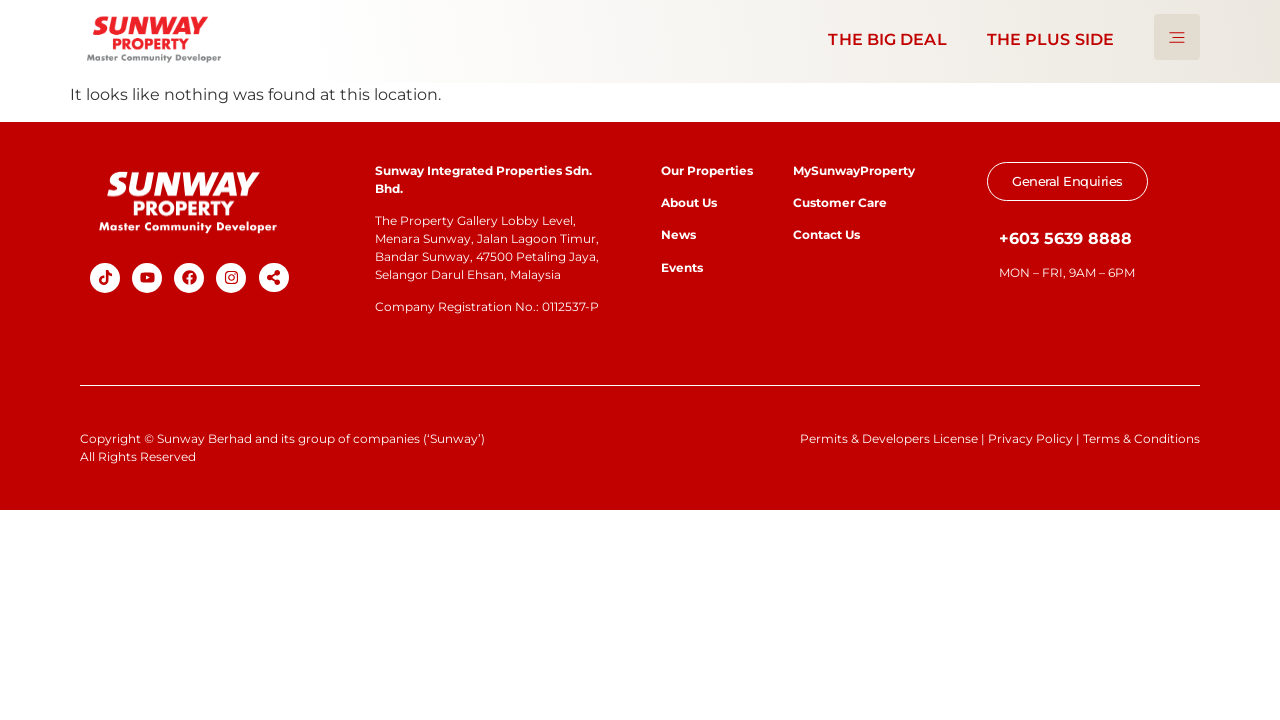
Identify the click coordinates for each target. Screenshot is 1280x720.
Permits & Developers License (889, 438)
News (680, 234)
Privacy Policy (1030, 438)
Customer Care (840, 202)
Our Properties (707, 170)
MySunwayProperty (854, 170)
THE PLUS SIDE (1050, 39)
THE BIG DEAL (887, 39)
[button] (274, 277)
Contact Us (826, 234)
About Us (689, 202)
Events (682, 267)
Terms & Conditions (1141, 438)
